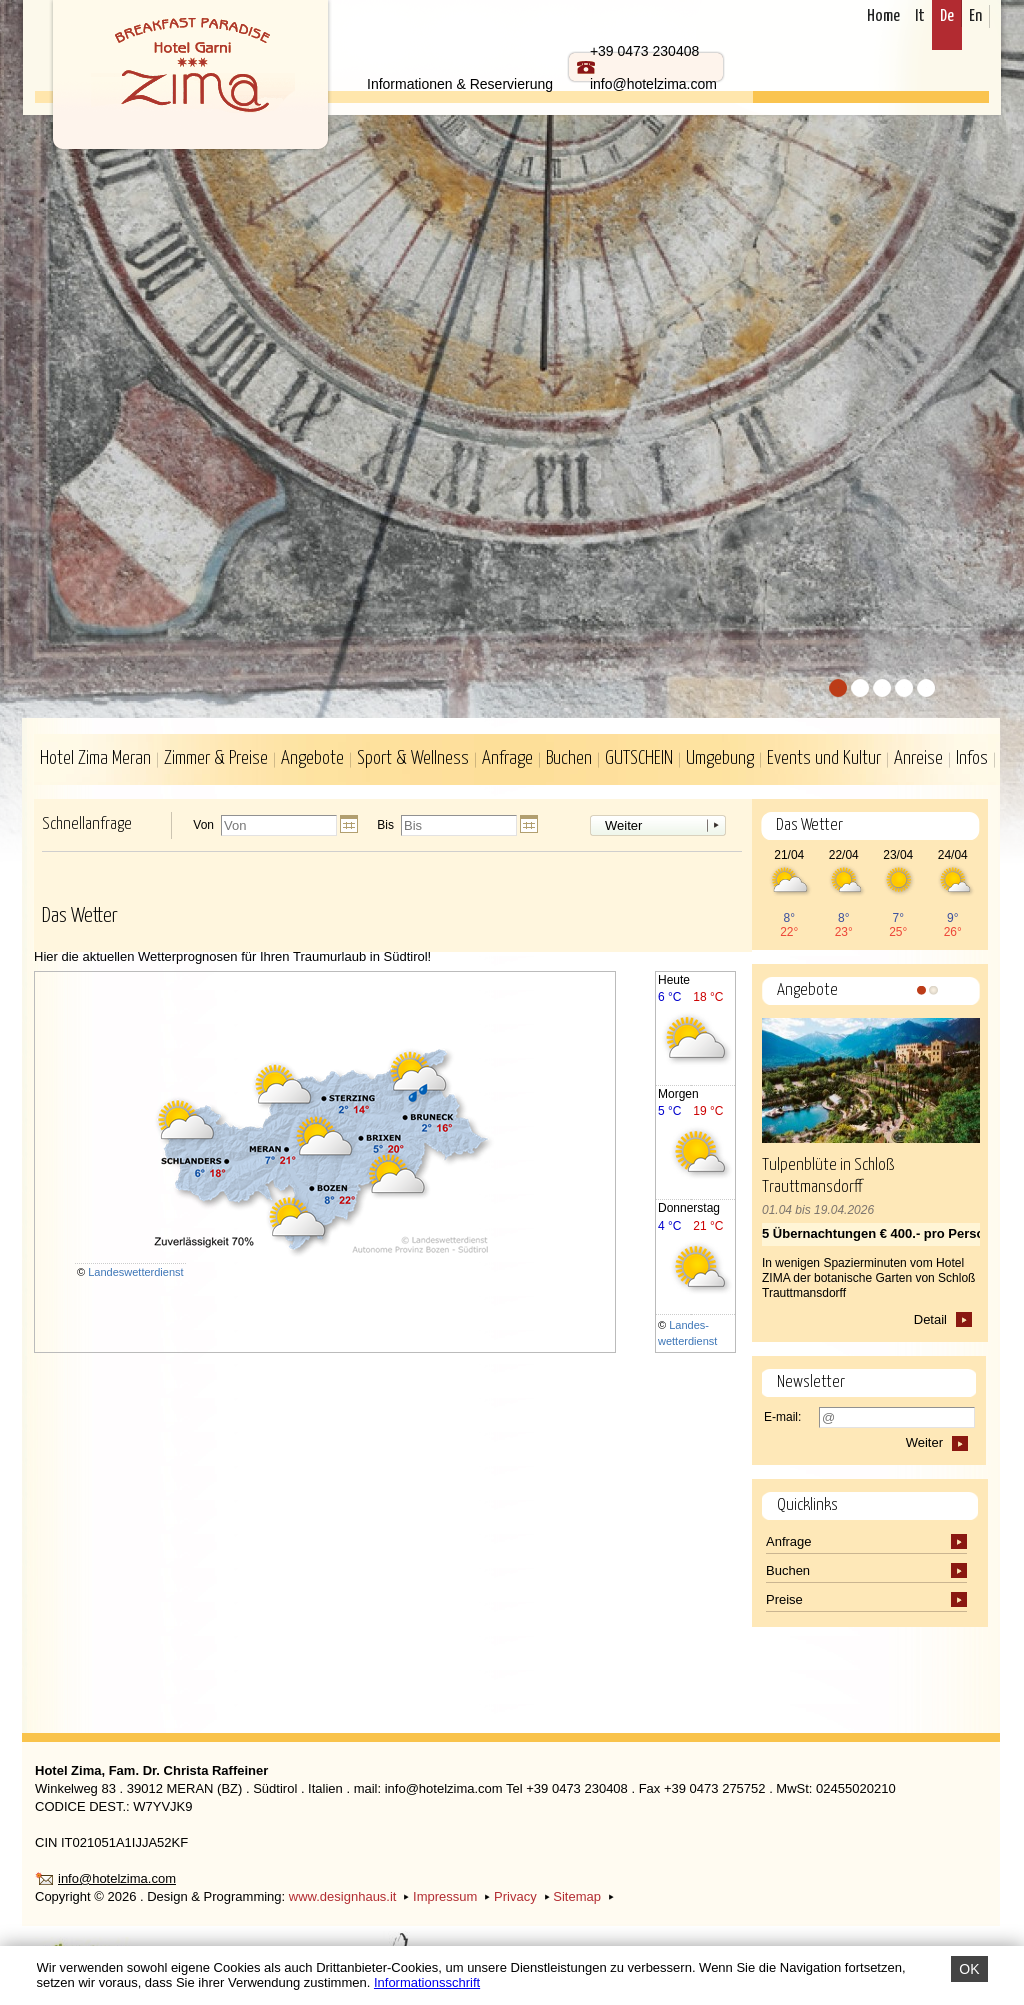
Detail (930, 1319)
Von (203, 825)
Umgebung (720, 758)
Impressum (445, 1896)
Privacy (515, 1896)
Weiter (623, 825)
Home (883, 16)
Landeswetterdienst (135, 1272)
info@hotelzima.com (117, 1878)
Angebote (312, 758)
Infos (972, 758)
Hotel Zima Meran (95, 758)
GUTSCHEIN (639, 758)
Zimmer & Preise (216, 758)
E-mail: (782, 1417)
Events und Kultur (824, 758)
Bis (385, 825)
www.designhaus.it (343, 1896)
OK (969, 1969)
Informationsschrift (427, 1982)
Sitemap (577, 1896)
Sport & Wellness (413, 758)
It (920, 16)
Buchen (569, 758)
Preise (786, 1599)
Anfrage (507, 758)
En (975, 16)
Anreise (918, 758)
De (947, 16)
